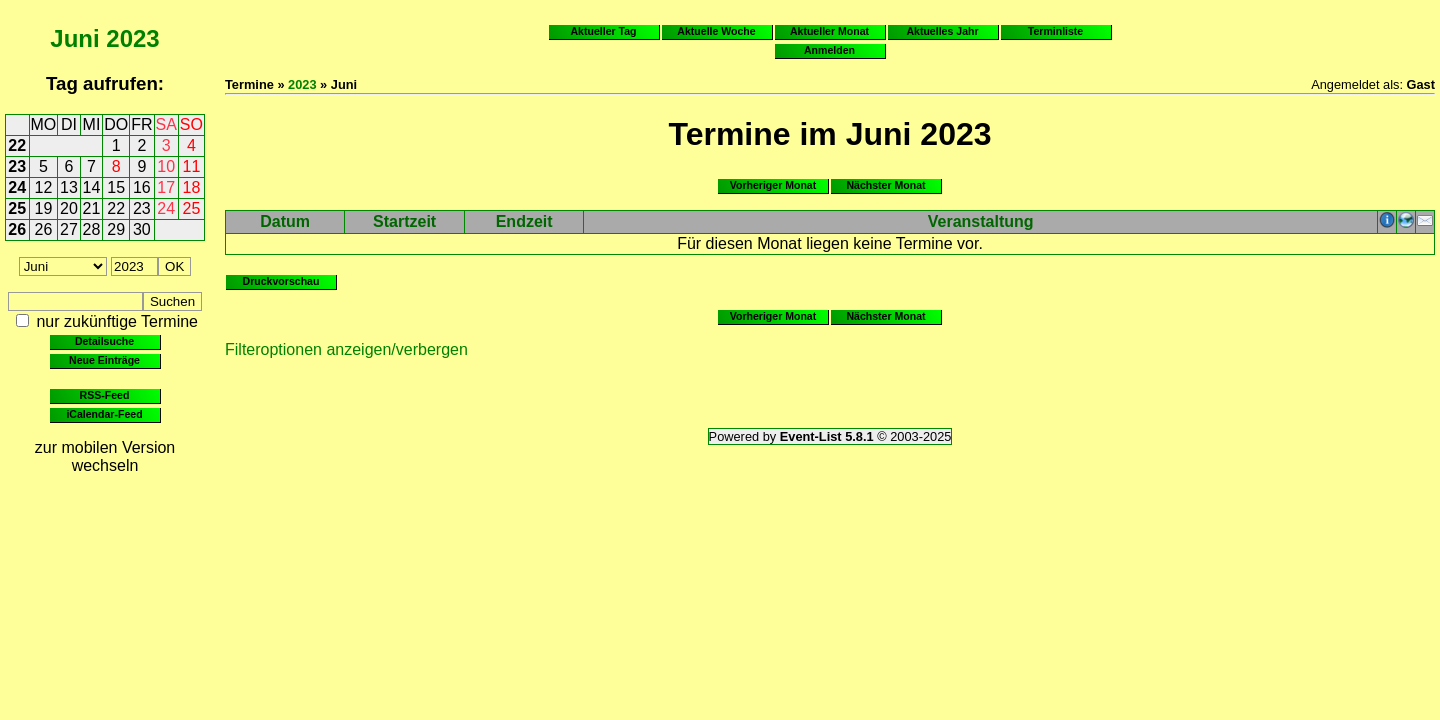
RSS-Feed (105, 395)
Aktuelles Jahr (942, 31)
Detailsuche (104, 341)
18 (192, 187)
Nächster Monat (885, 185)
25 (17, 208)
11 (192, 166)
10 (166, 166)
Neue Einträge (104, 360)
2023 (132, 38)
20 (69, 208)
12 (44, 187)
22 (17, 145)
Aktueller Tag (603, 31)
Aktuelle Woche (716, 31)
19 (44, 208)
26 (17, 229)
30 (142, 229)
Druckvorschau (281, 281)
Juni (74, 38)
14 (92, 187)
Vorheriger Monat (773, 185)
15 (116, 187)
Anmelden (829, 50)
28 (92, 229)
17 (166, 187)
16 (142, 187)
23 (17, 166)
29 (116, 229)
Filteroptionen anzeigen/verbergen (346, 349)
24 (17, 187)
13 (69, 187)
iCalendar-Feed (104, 414)
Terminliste (1055, 31)
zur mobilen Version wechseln (105, 456)
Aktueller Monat (829, 31)
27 (69, 229)
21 (92, 208)
